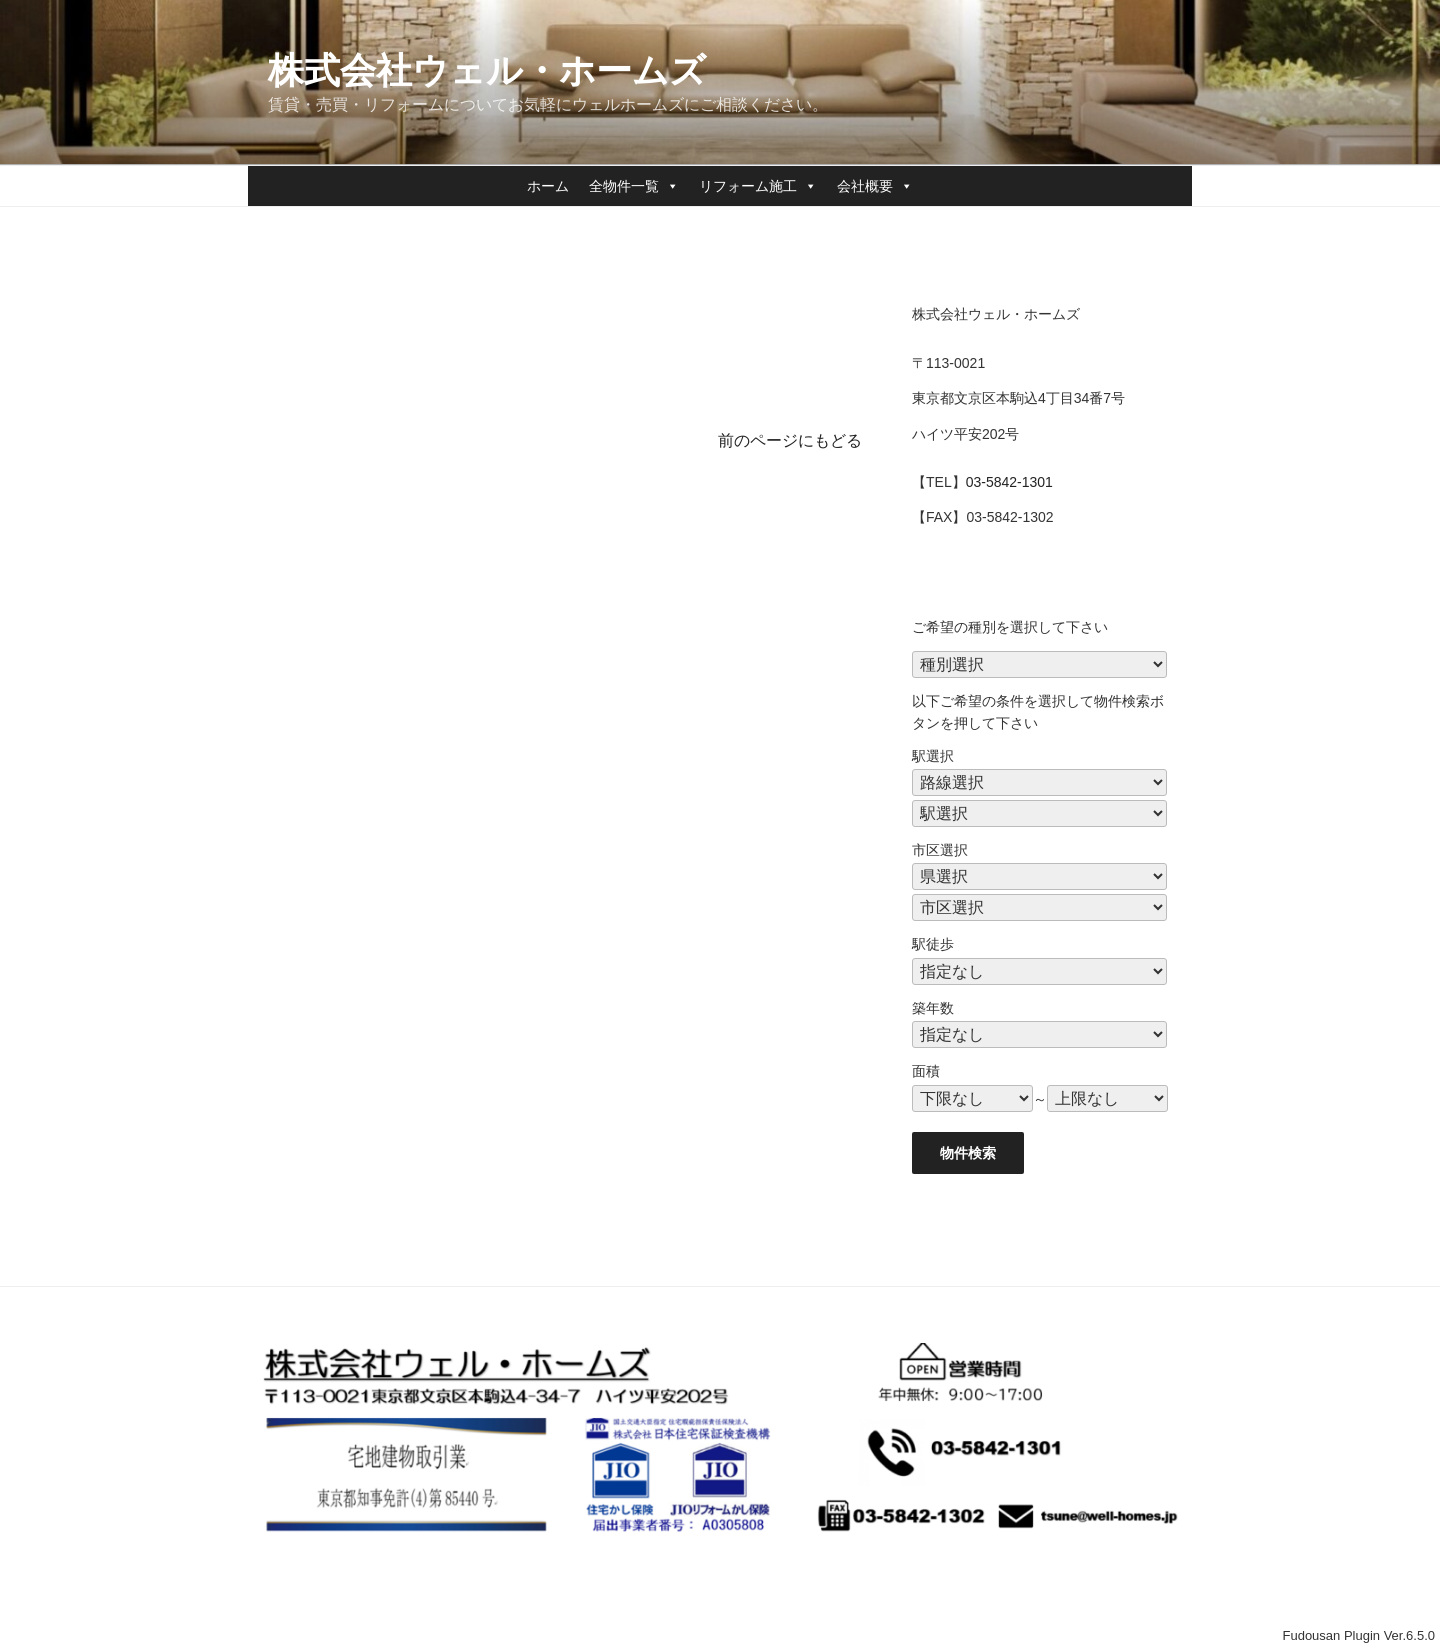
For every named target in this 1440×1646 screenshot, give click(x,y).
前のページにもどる (790, 440)
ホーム (548, 186)
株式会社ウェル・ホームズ (487, 70)
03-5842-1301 (1009, 482)
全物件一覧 (634, 186)
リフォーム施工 (758, 186)
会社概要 (875, 186)
